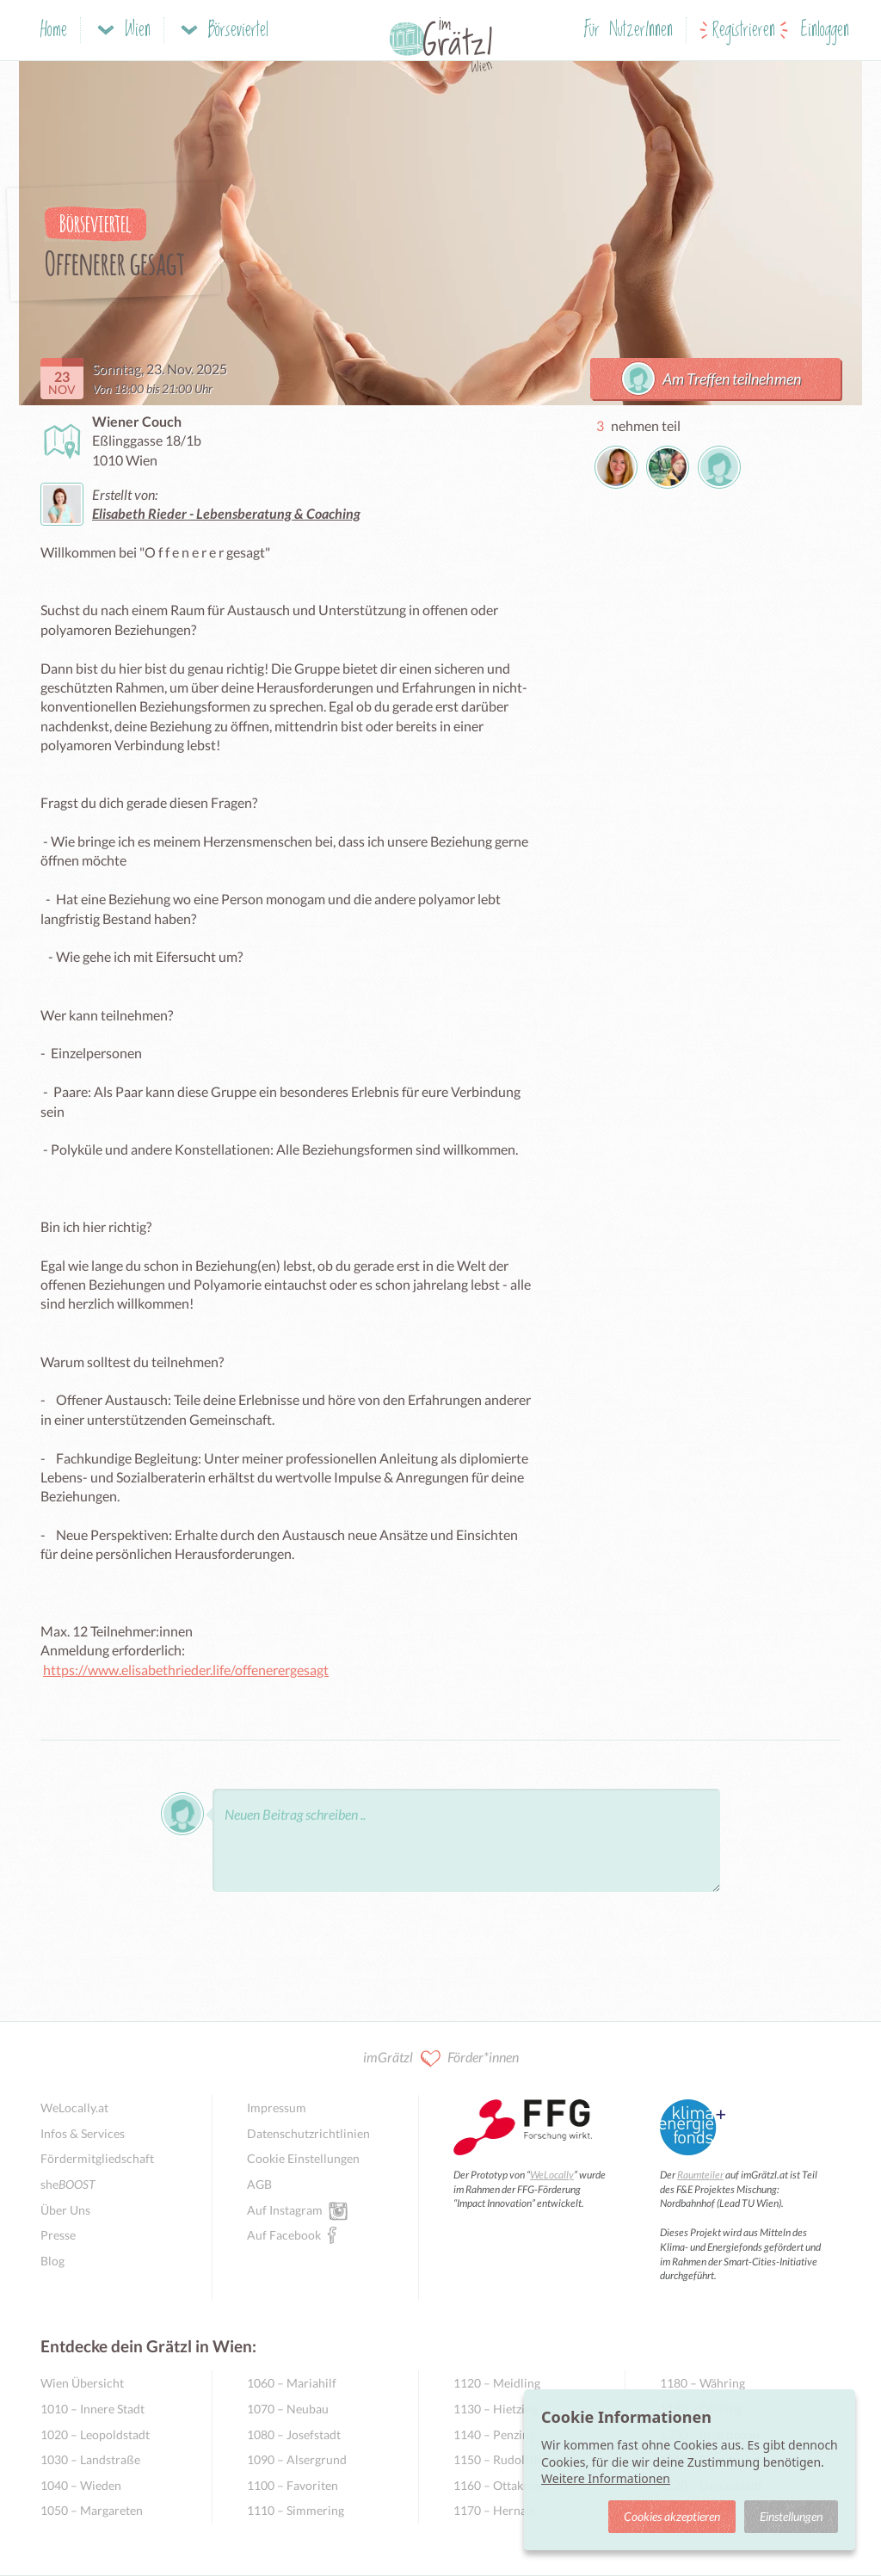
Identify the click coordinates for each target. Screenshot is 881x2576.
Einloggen (825, 30)
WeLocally (552, 2174)
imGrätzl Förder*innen (441, 2058)
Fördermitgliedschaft (97, 2158)
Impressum (276, 2107)
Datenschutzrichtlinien (308, 2133)
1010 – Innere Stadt (92, 2408)
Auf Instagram (285, 2209)
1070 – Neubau (288, 2408)
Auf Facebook (284, 2234)
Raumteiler (700, 2174)
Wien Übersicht (82, 2383)
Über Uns (65, 2210)
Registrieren (743, 30)
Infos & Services (82, 2133)
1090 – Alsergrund (297, 2459)
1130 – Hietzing (495, 2408)
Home (53, 30)
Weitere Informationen (605, 2478)
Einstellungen (791, 2516)
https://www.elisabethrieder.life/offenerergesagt (186, 1669)
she (67, 2184)
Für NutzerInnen (628, 30)
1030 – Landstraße (90, 2459)
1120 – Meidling (496, 2383)
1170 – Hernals (494, 2510)
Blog (52, 2260)
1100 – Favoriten (292, 2485)
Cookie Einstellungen (303, 2158)
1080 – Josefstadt (294, 2434)
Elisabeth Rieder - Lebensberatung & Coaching (226, 513)
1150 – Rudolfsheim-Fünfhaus (521, 2459)
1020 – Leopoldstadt (95, 2434)
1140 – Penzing (494, 2434)
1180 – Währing (702, 2383)
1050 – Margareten (91, 2510)
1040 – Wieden (80, 2485)
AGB (259, 2184)
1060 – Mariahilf (291, 2383)
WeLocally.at (74, 2107)
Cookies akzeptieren (672, 2516)
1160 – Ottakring (499, 2485)
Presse (58, 2235)
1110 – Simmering (295, 2510)
